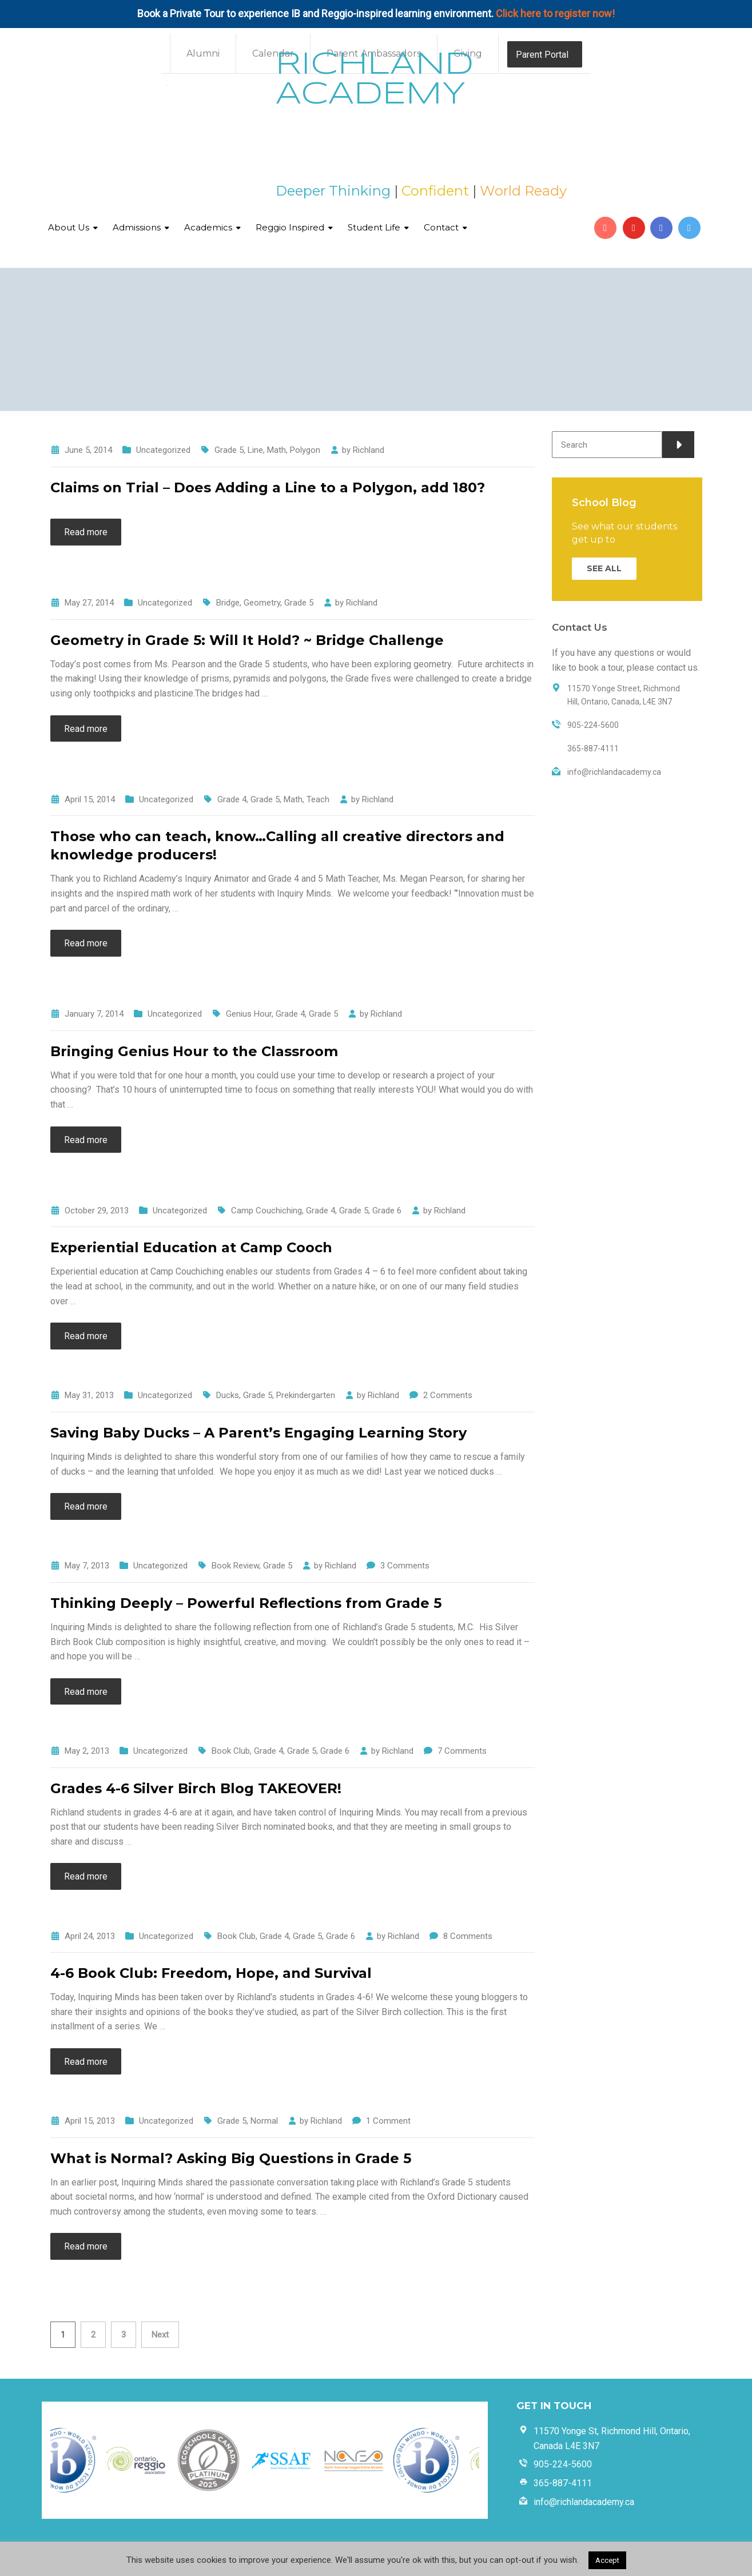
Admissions (137, 227)
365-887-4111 (563, 2483)
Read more (86, 532)
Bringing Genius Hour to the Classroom (194, 1051)
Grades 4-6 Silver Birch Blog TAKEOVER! (195, 1788)
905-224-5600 (563, 2464)
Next (160, 2335)
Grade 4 (231, 799)
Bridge (228, 603)
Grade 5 (229, 450)
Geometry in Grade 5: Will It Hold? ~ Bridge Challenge (247, 640)
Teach (318, 799)
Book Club (231, 1751)
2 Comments (447, 1395)
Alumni (203, 53)
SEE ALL (604, 568)
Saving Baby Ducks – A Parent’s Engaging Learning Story (258, 1432)
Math (276, 450)
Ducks (227, 1395)
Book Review (235, 1565)
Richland (368, 450)
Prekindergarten (305, 1395)
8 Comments (467, 1936)
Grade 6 (386, 1210)
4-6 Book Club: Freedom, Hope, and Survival (211, 1973)
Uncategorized (163, 450)
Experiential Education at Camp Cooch (191, 1247)
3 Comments (404, 1565)
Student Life (374, 227)
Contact (441, 227)
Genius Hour (249, 1014)
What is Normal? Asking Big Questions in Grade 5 (230, 2158)
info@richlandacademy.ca (584, 2502)
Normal (264, 2121)
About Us (68, 227)
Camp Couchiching (266, 1210)
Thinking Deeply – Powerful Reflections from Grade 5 (245, 1603)
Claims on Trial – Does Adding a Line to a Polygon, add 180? (267, 487)
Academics (208, 227)
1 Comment (388, 2121)
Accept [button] (607, 2560)
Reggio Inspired (290, 227)
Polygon (305, 450)
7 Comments (462, 1751)
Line (255, 450)
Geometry (262, 603)
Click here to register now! (555, 13)
